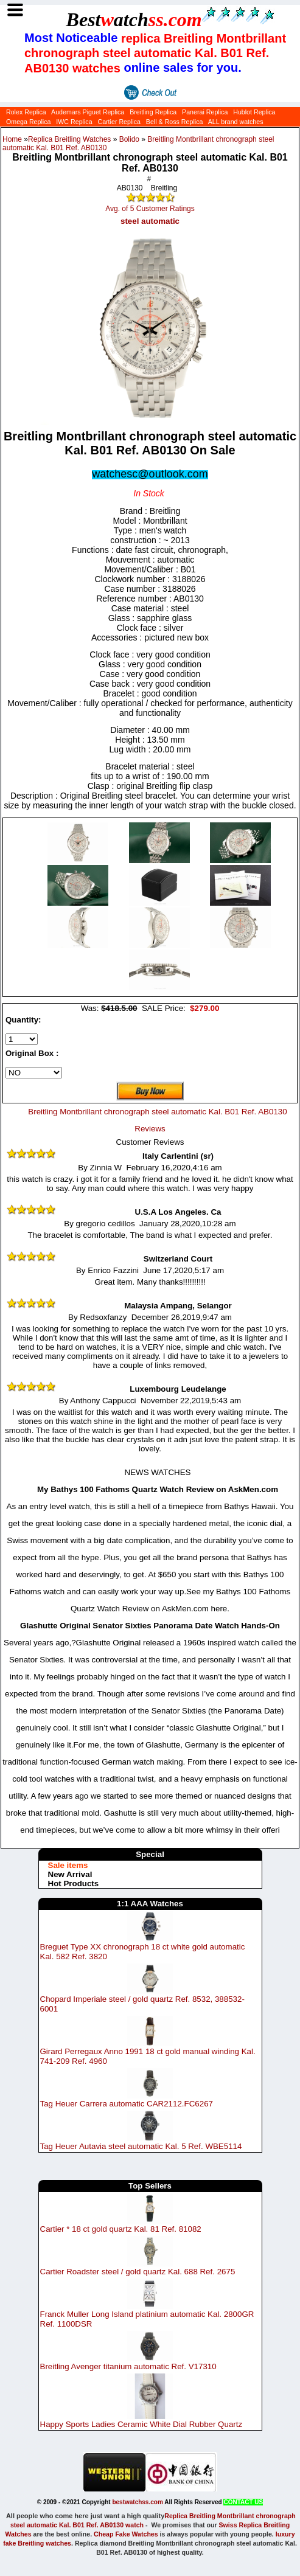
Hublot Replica (254, 112)
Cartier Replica (118, 121)
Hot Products (73, 1883)
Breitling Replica (153, 112)
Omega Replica (28, 121)
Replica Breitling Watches (69, 139)
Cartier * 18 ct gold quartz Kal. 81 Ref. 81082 (120, 2229)
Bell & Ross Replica (174, 121)
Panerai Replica (205, 112)
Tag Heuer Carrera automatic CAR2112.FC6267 (126, 2103)
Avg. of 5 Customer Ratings (150, 208)
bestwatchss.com (137, 2502)
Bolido (129, 139)
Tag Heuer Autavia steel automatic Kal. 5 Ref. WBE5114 (141, 2146)
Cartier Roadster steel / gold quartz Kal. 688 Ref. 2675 (137, 2271)
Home (12, 139)
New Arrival (70, 1874)
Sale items (68, 1865)
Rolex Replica (26, 112)
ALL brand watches (235, 121)
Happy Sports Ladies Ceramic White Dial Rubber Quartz (141, 2424)
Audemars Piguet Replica (87, 112)
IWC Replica (74, 121)
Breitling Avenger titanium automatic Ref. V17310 (128, 2366)
